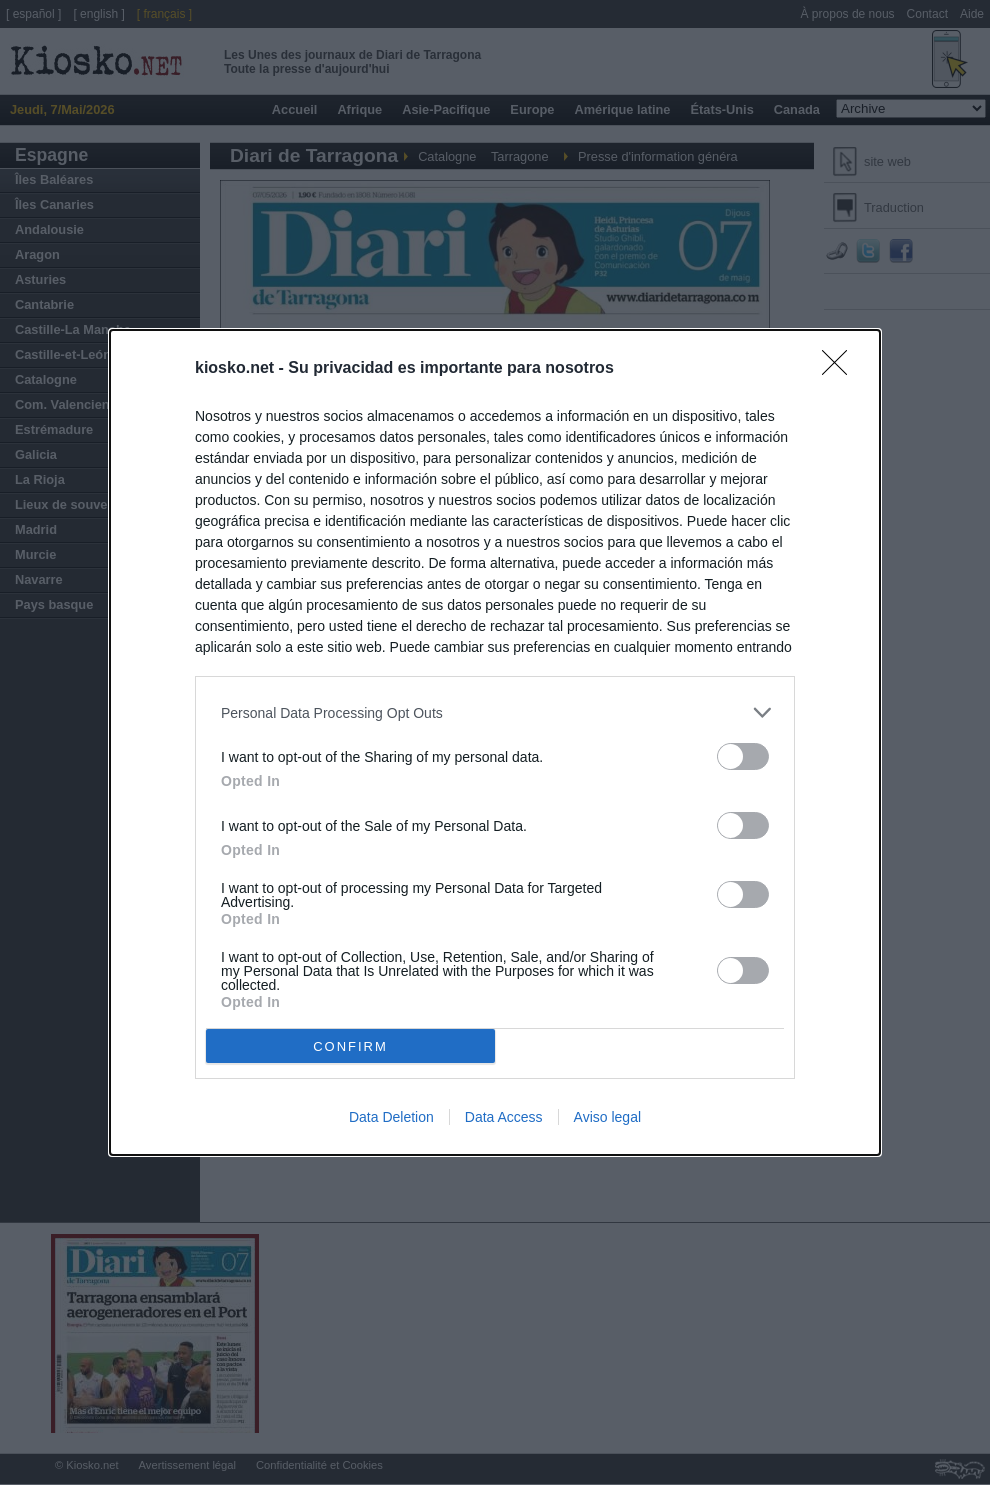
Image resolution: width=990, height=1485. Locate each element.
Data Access (504, 1117)
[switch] (743, 756)
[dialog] (495, 742)
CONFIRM (350, 1046)
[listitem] (495, 712)
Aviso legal (607, 1117)
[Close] (841, 369)
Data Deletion (391, 1117)
